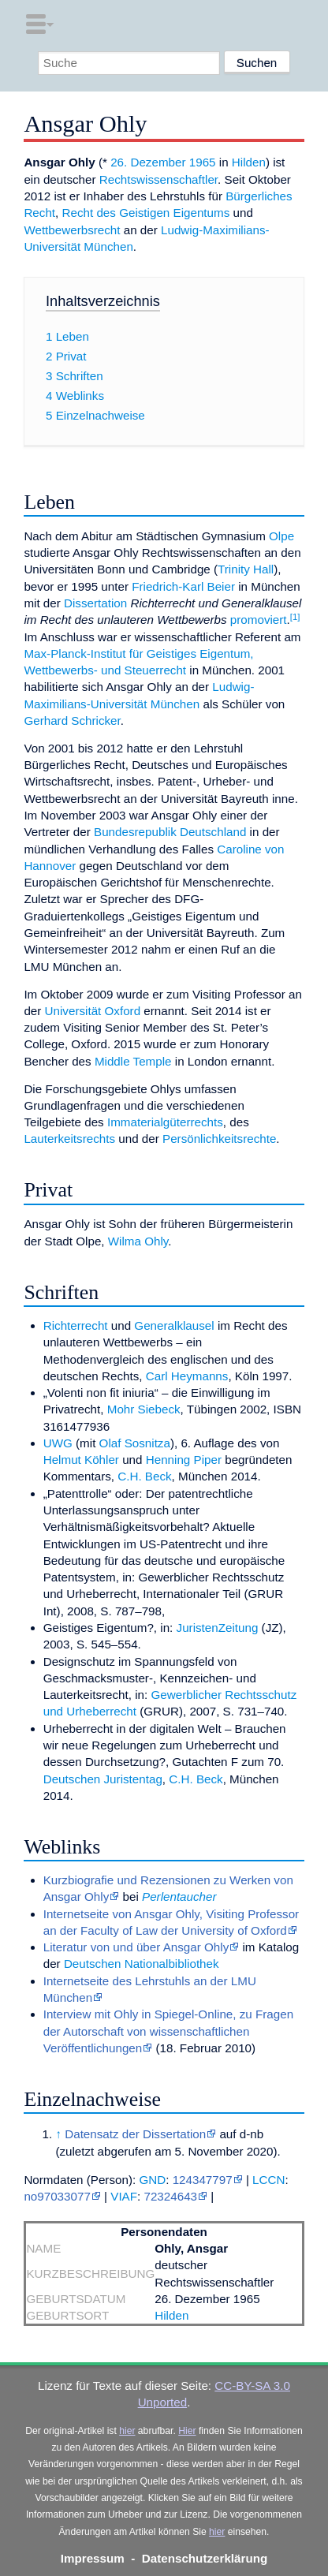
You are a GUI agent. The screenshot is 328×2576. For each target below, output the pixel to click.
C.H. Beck (144, 1476)
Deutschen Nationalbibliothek (141, 1963)
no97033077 (57, 2196)
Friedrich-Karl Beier (183, 586)
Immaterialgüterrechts (165, 1122)
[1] (295, 617)
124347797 (203, 2179)
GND (152, 2179)
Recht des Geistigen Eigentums (146, 212)
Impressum (93, 2558)
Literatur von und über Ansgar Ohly (136, 1947)
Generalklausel (174, 1325)
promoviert (258, 619)
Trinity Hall (246, 569)
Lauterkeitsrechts (69, 1138)
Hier (187, 2430)
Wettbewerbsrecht (72, 230)
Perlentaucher (179, 1896)
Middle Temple (133, 1061)
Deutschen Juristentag (102, 1779)
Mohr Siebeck (144, 1409)
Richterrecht (75, 1325)
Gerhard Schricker (72, 720)
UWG (58, 1443)
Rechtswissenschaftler (158, 179)
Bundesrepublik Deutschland (170, 831)
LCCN (268, 2179)
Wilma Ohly (138, 1241)
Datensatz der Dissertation (135, 2134)
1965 (202, 162)
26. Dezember (147, 162)
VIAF (123, 2196)
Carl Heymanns (187, 1376)
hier (127, 2430)
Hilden (249, 162)
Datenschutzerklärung (205, 2558)
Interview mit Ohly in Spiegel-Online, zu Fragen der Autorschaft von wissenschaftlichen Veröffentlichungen (168, 2031)
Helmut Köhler (81, 1459)
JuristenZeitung (218, 1627)
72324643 (170, 2196)
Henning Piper (184, 1459)
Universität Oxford (93, 1010)
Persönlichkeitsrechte (219, 1138)
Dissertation (95, 603)
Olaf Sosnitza (134, 1443)
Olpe (281, 536)
